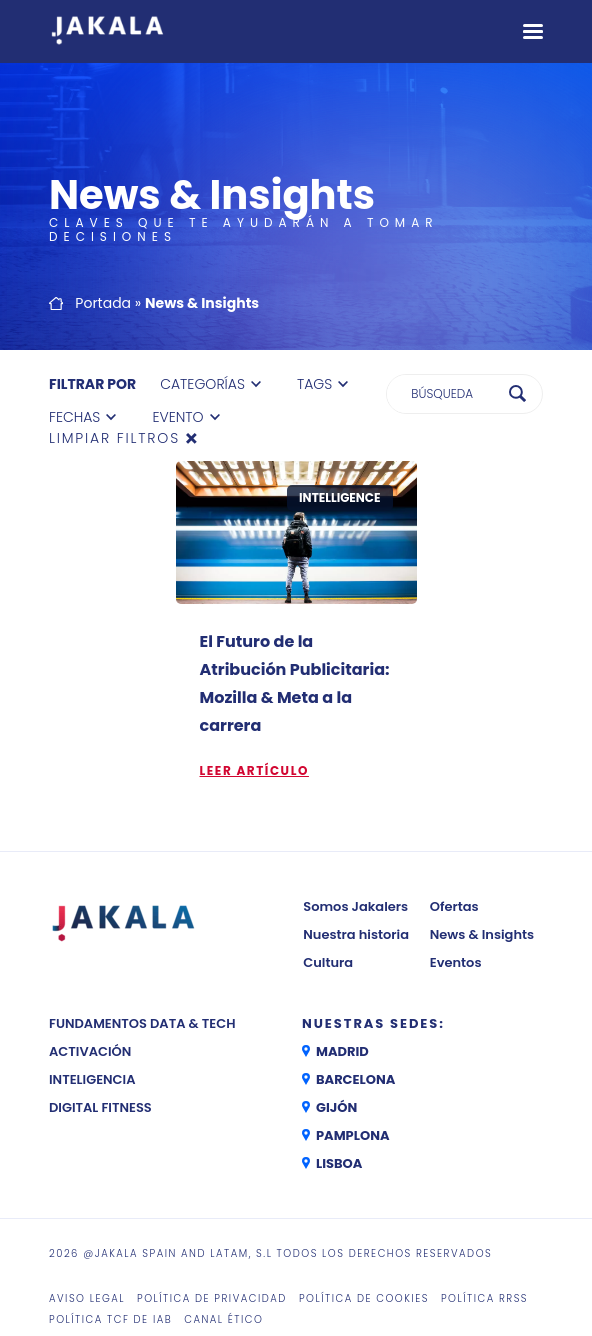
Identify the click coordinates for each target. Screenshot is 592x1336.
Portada (103, 303)
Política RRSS (484, 1298)
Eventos (456, 962)
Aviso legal (87, 1298)
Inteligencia (92, 1079)
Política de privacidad (212, 1298)
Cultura (328, 962)
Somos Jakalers (355, 906)
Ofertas (454, 906)
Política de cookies (364, 1298)
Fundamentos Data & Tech (142, 1023)
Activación (90, 1051)
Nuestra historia (356, 934)
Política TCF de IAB (110, 1319)
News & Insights (482, 934)
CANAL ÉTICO (223, 1319)
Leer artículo (254, 770)
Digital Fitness (100, 1107)
